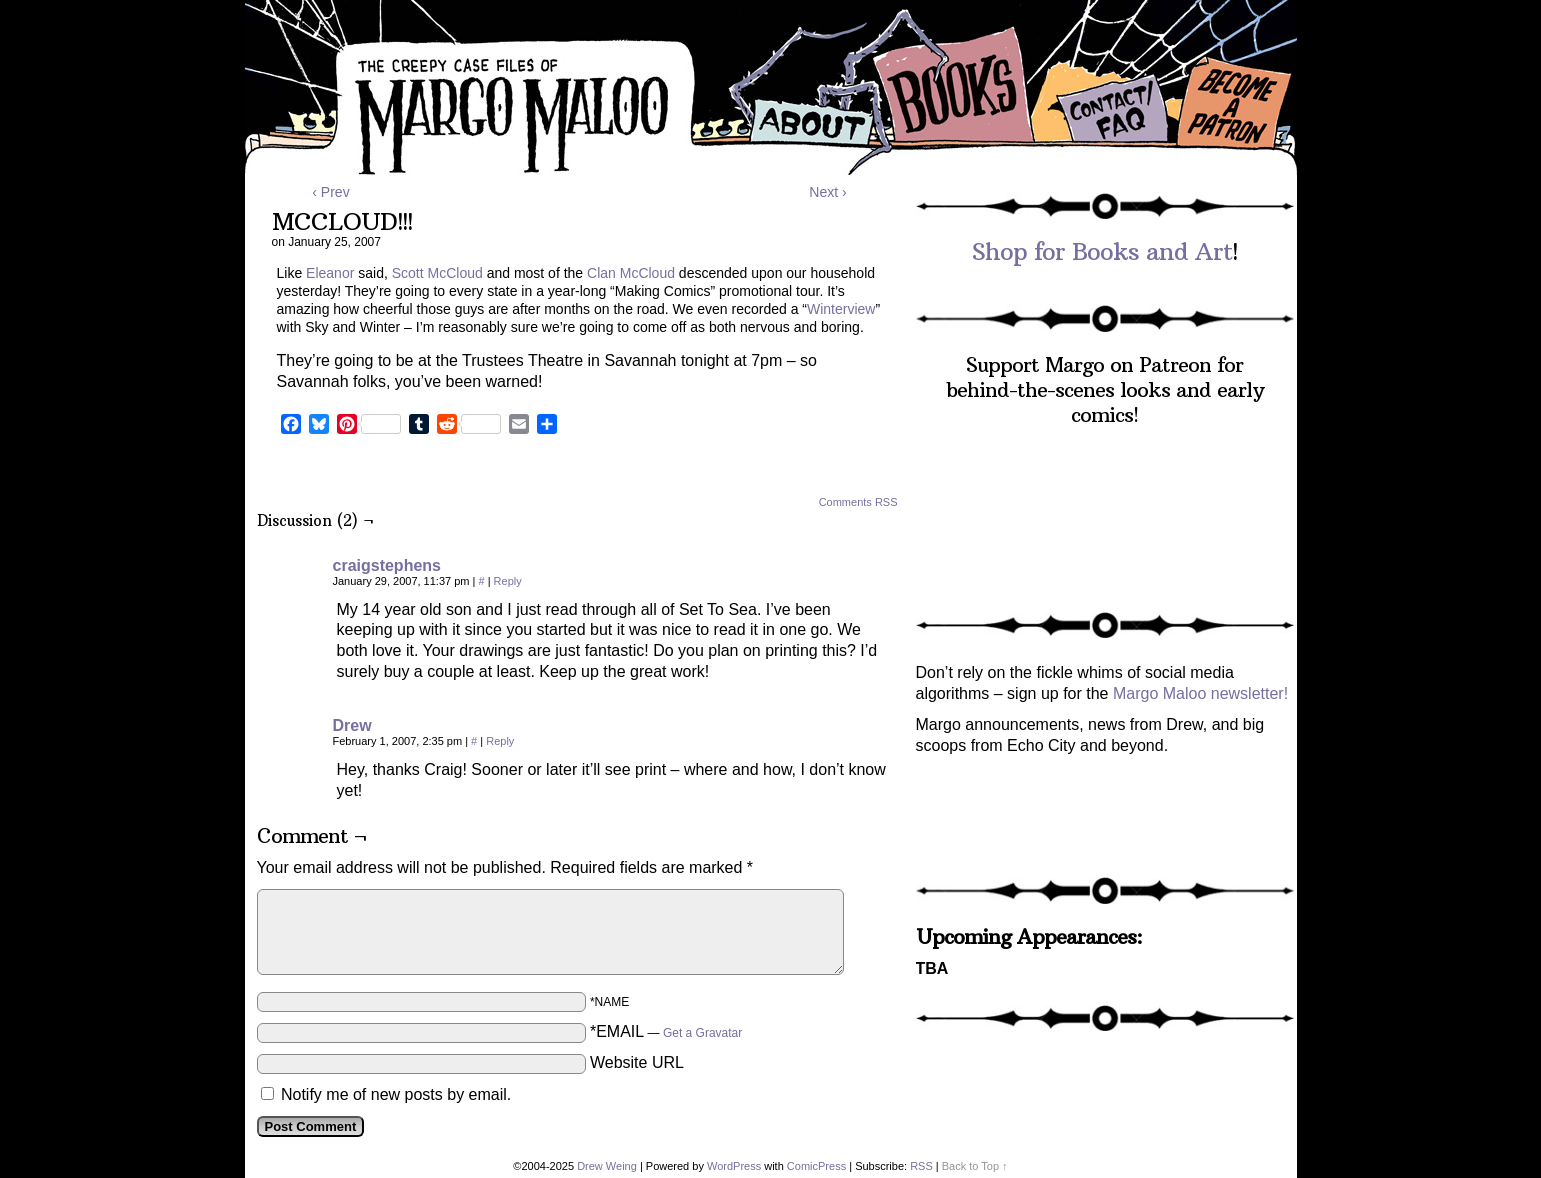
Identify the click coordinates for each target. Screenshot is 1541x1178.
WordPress (734, 1166)
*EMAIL (666, 1031)
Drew (352, 725)
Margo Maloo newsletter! (1200, 693)
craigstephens (387, 565)
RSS (921, 1166)
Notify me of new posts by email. (396, 1094)
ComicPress (816, 1166)
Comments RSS (858, 502)
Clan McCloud (631, 273)
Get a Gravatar (702, 1033)
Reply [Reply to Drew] (500, 741)
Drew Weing (607, 1166)
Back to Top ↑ (975, 1166)
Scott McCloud (437, 273)
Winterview (841, 309)
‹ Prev (330, 192)
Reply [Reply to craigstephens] (508, 581)
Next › (827, 192)
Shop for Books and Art (1102, 251)
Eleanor (330, 273)
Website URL (637, 1062)
